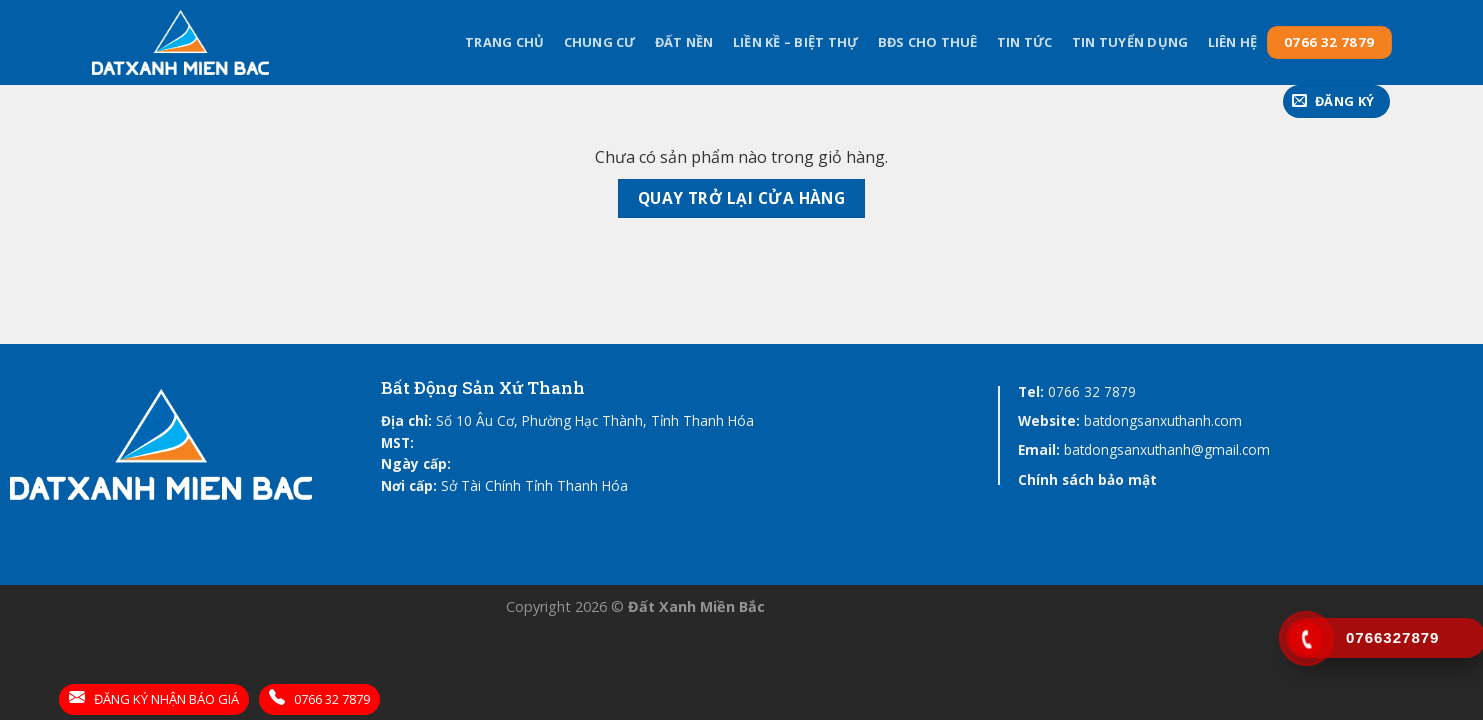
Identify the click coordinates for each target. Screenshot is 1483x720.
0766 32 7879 (1092, 391)
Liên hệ (1233, 42)
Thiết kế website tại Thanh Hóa (873, 606)
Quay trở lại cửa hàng (742, 198)
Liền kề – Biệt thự (796, 42)
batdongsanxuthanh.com (1163, 420)
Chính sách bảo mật (1087, 479)
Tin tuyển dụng (1130, 42)
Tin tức (1025, 42)
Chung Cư (600, 42)
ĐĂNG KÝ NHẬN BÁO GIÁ (154, 698)
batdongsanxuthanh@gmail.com (1167, 449)
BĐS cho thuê (928, 42)
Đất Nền (684, 42)
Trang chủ (504, 42)
